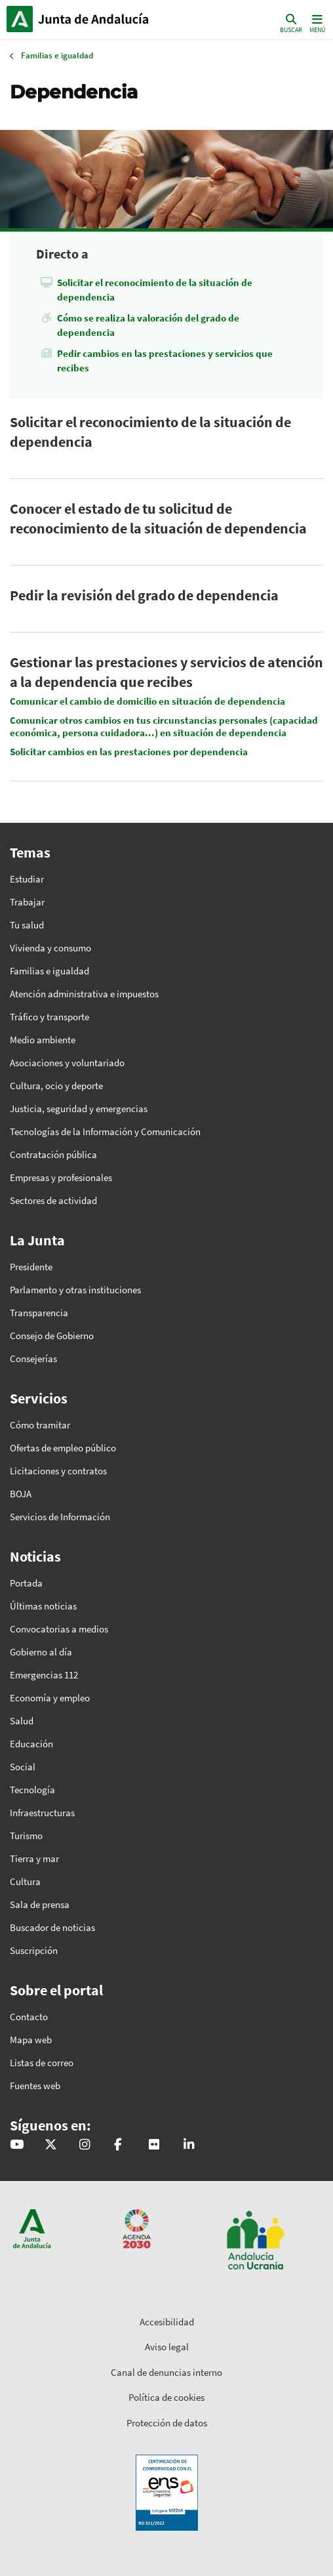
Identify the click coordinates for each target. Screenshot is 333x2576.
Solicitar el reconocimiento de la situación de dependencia (154, 289)
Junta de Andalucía (20, 19)
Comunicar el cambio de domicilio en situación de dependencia (147, 701)
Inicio (95, 19)
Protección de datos (167, 2423)
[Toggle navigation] (315, 22)
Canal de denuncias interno (166, 2372)
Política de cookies (166, 2397)
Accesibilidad (167, 2322)
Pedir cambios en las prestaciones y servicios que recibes (165, 360)
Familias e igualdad (57, 55)
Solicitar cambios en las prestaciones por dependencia (129, 751)
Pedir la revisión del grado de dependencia (144, 595)
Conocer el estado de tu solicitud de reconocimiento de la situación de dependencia (158, 518)
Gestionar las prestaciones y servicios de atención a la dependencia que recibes (166, 672)
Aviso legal (167, 2346)
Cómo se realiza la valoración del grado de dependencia (148, 325)
